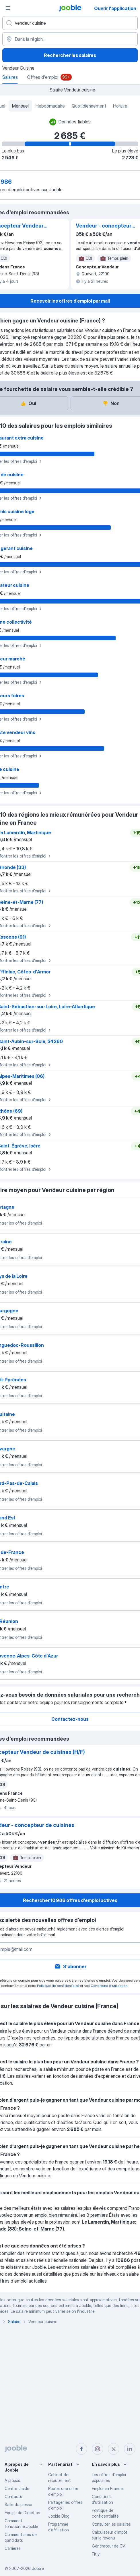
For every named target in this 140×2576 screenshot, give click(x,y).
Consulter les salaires (111, 2524)
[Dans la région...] (70, 39)
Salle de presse (18, 2504)
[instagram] (97, 2449)
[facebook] (81, 2449)
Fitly (96, 2554)
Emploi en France (107, 2488)
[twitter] (113, 2449)
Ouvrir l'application (115, 8)
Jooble (38, 2568)
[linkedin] (129, 2449)
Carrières (13, 2548)
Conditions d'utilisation (109, 1985)
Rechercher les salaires (70, 55)
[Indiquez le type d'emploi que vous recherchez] (70, 23)
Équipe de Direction (22, 2512)
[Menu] (8, 8)
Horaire (120, 106)
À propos (12, 2480)
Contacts (13, 2496)
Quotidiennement (89, 106)
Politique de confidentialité (58, 1985)
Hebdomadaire (50, 106)
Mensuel (20, 106)
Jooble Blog (58, 2516)
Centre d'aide (17, 2488)
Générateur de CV (108, 2545)
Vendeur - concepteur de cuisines (103, 226)
